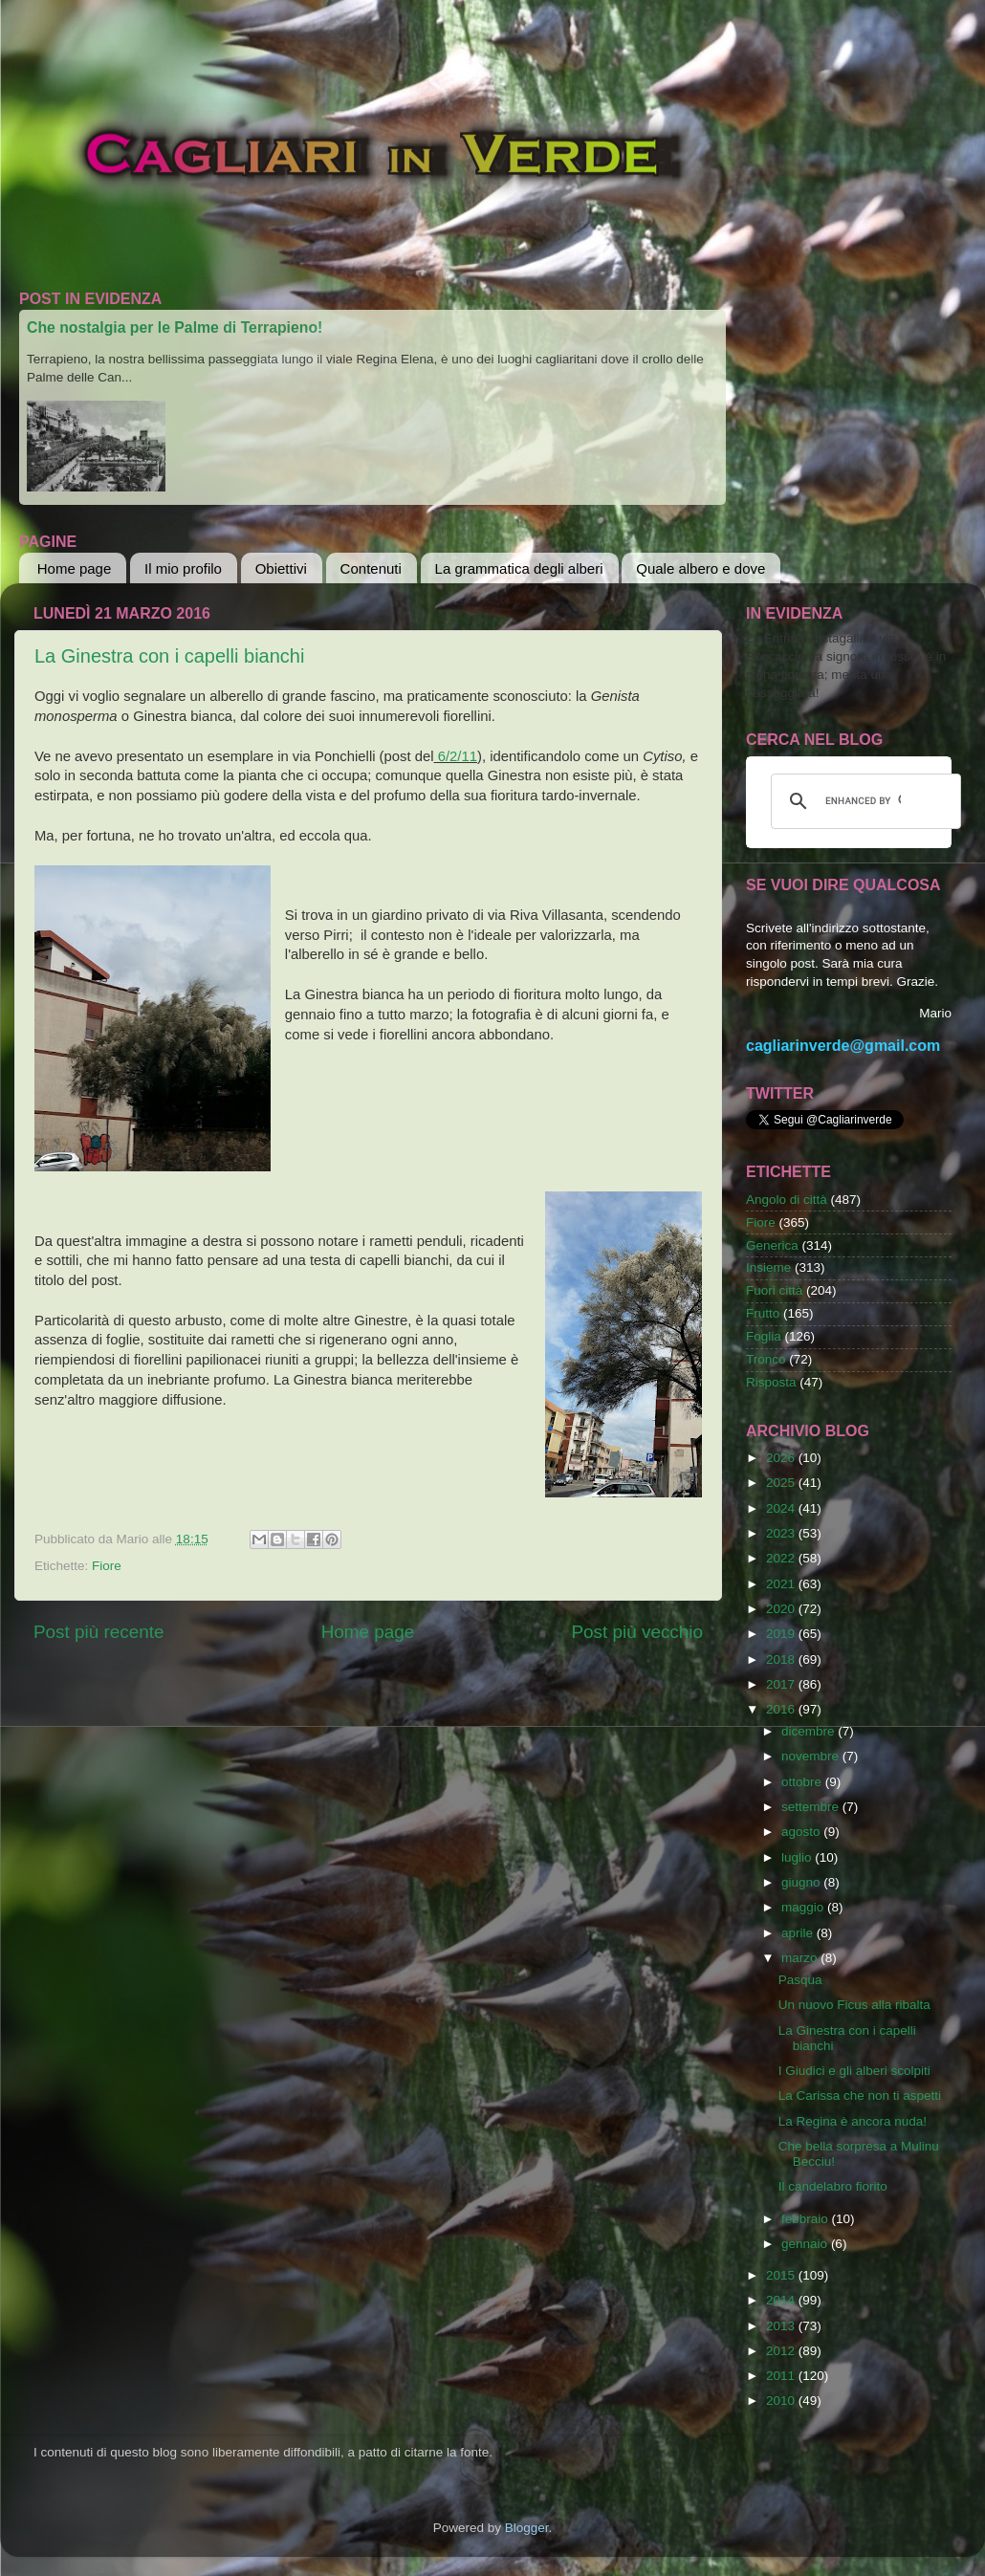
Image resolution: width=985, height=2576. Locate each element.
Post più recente (98, 1632)
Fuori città (774, 1290)
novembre (812, 1756)
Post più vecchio (637, 1632)
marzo (801, 1958)
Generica (772, 1245)
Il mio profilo (183, 568)
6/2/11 (455, 756)
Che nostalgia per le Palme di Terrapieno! (174, 327)
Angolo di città (786, 1199)
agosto (802, 1831)
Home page (74, 568)
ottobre (803, 1782)
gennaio (806, 2244)
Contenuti (371, 568)
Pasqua (800, 1980)
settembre (812, 1807)
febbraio (806, 2219)
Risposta (771, 1382)
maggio (804, 1907)
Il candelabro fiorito (832, 2186)
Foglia (763, 1336)
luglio (798, 1857)
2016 (782, 1709)
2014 (782, 2300)
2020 (782, 1609)
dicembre (809, 1731)
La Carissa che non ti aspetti (859, 2095)
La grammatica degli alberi (519, 568)
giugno (802, 1882)
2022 (782, 1558)
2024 (782, 1508)
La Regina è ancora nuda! (852, 2121)
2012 (782, 2351)
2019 (782, 1633)
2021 (782, 1584)
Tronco (766, 1359)
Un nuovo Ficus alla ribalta (854, 2004)
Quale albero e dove (700, 568)
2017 (782, 1684)
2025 (782, 1482)
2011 (782, 2376)
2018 (782, 1659)
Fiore (106, 1566)
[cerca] (863, 801)
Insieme (768, 1267)
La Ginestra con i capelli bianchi (169, 655)
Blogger (527, 2528)
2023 (782, 1533)
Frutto (762, 1313)
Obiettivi (281, 568)
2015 (782, 2275)
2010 (782, 2400)
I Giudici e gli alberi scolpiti (854, 2070)
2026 (782, 1458)
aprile (799, 1933)
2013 (782, 2326)
